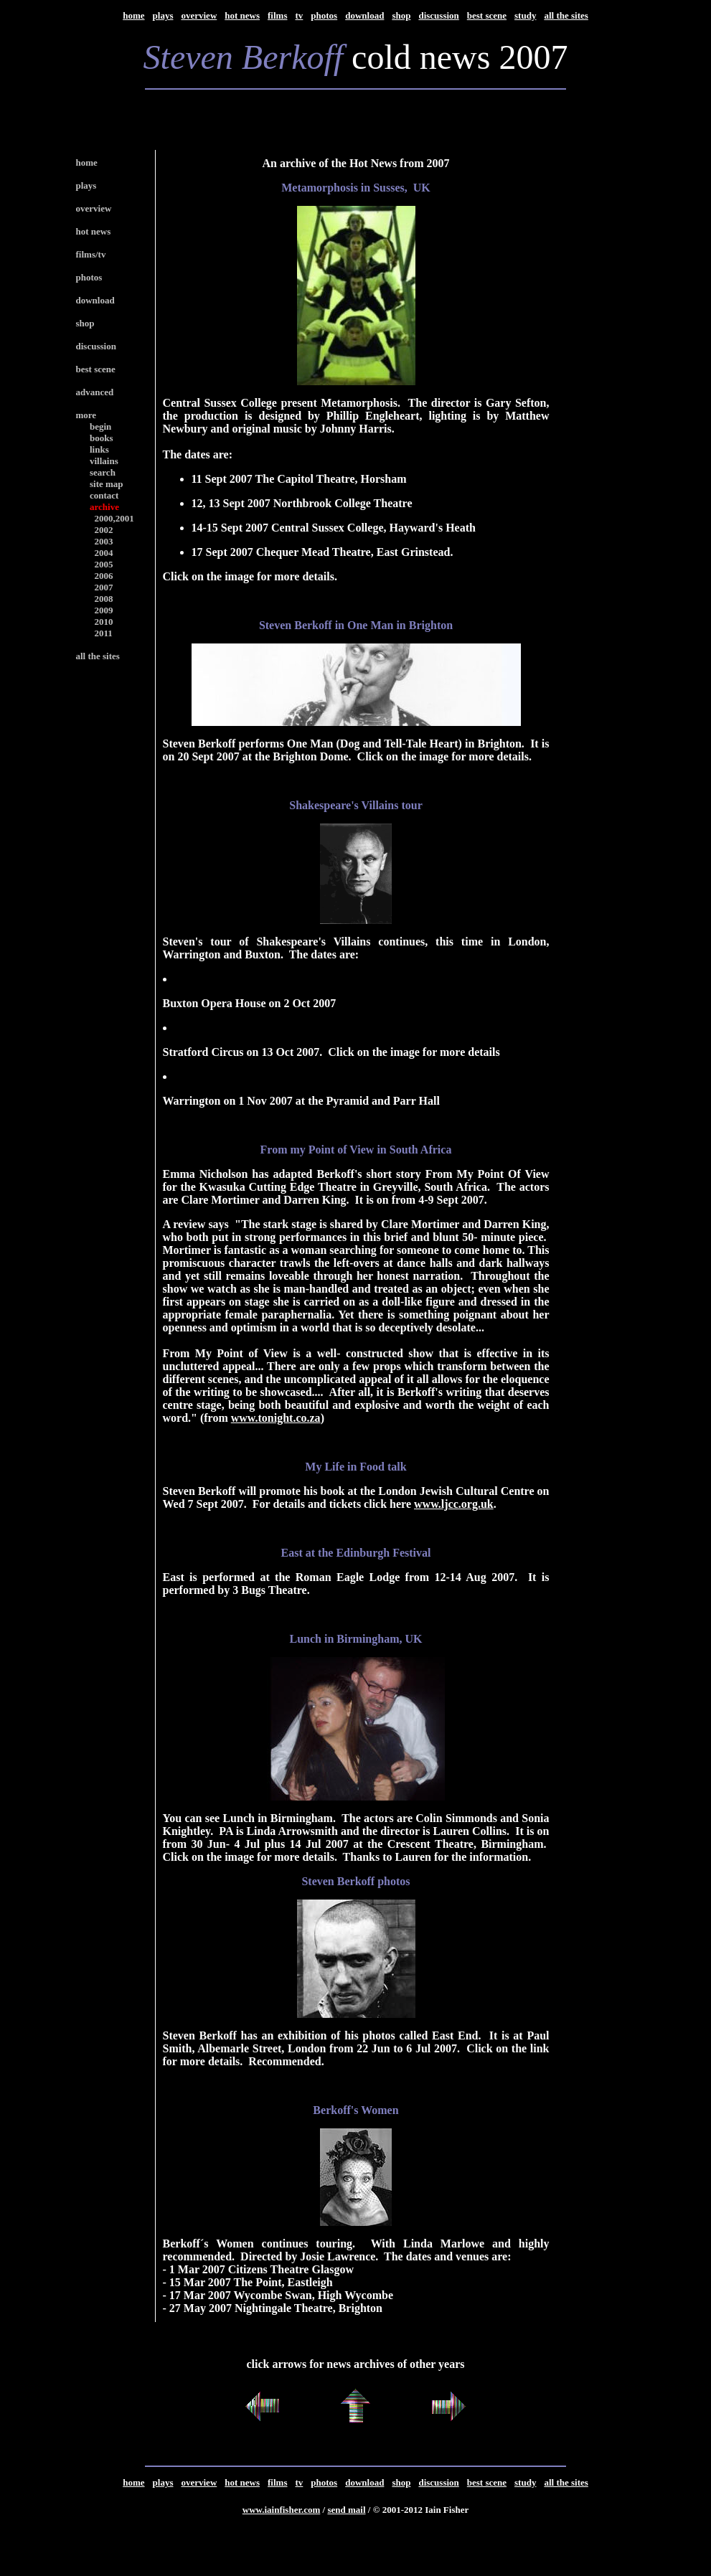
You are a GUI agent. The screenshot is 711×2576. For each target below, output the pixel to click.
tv (299, 15)
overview (199, 15)
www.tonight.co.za (276, 1418)
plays (163, 15)
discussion (438, 15)
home (133, 15)
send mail (346, 2509)
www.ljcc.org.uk (454, 1504)
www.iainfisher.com (282, 2509)
